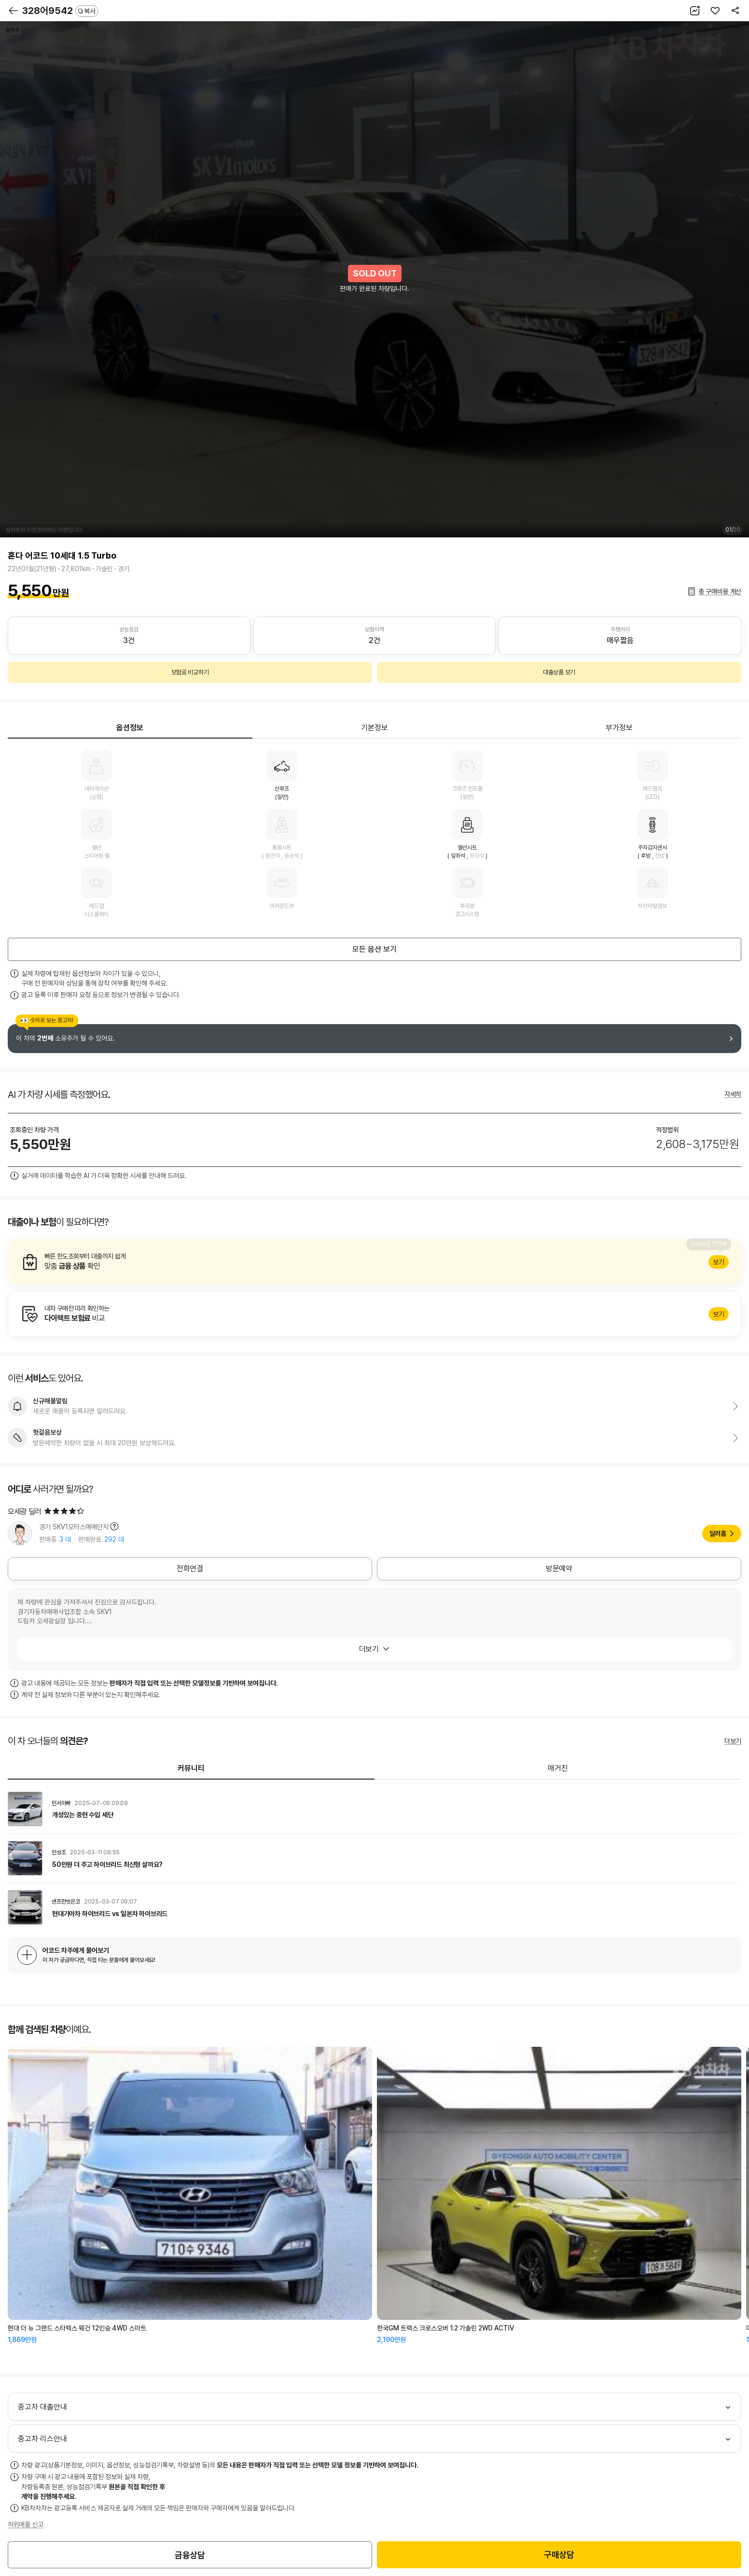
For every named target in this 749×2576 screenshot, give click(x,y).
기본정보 (374, 727)
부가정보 (619, 727)
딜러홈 (717, 1533)
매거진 (558, 1768)
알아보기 (374, 1262)
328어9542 (60, 10)
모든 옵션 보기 (374, 949)
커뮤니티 (191, 1768)
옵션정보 (129, 727)
